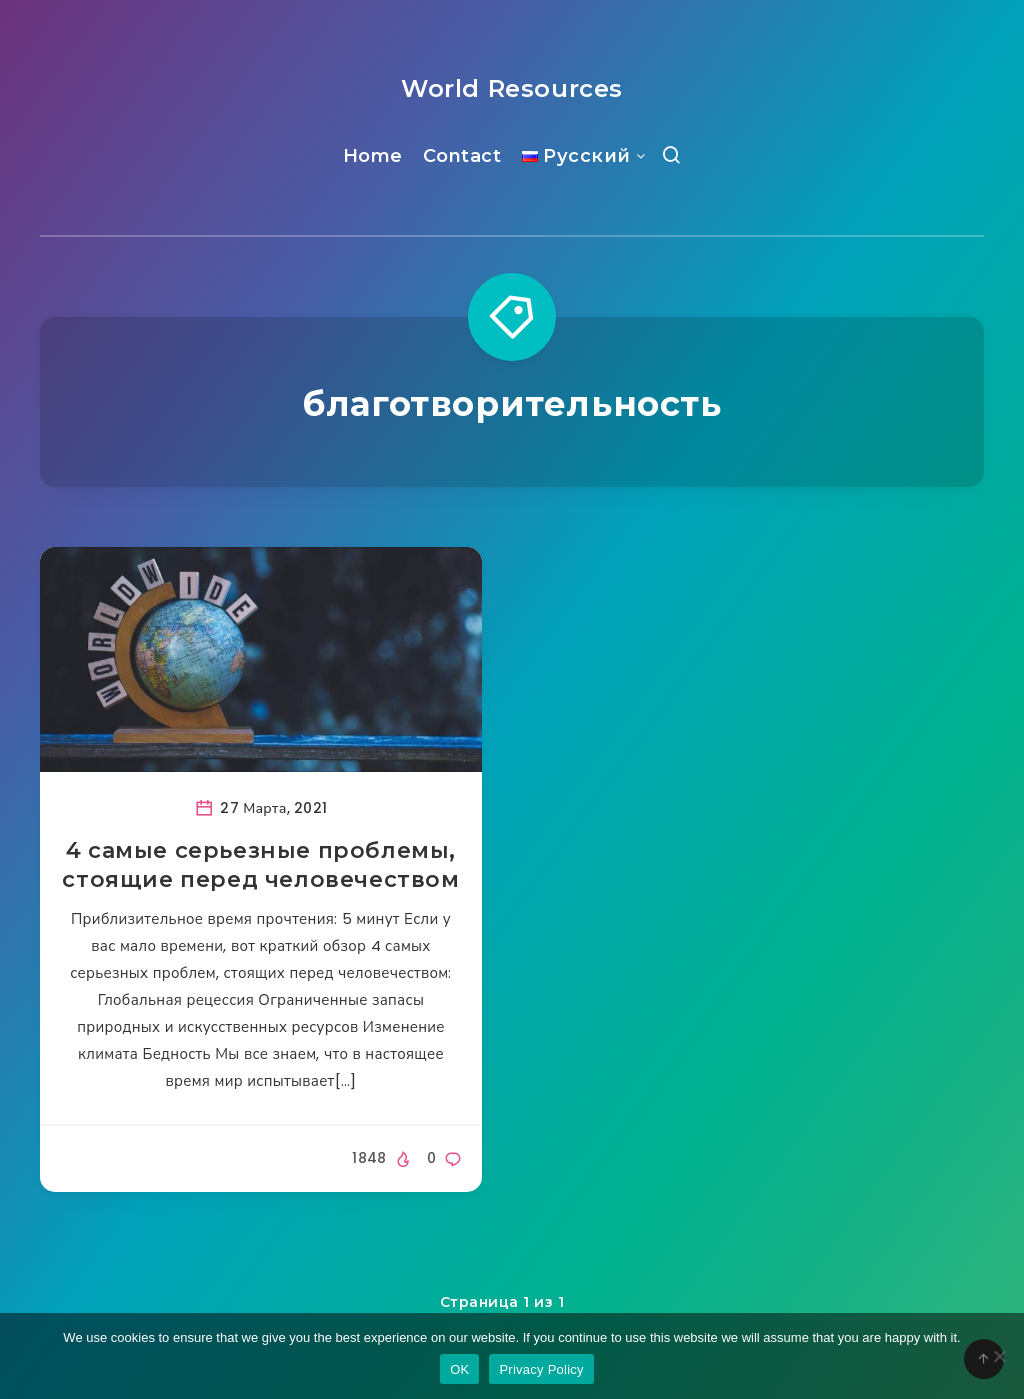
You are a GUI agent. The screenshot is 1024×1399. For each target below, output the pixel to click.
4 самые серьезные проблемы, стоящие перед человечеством (260, 865)
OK (459, 1369)
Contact (462, 156)
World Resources (512, 88)
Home (373, 156)
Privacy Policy (541, 1369)
